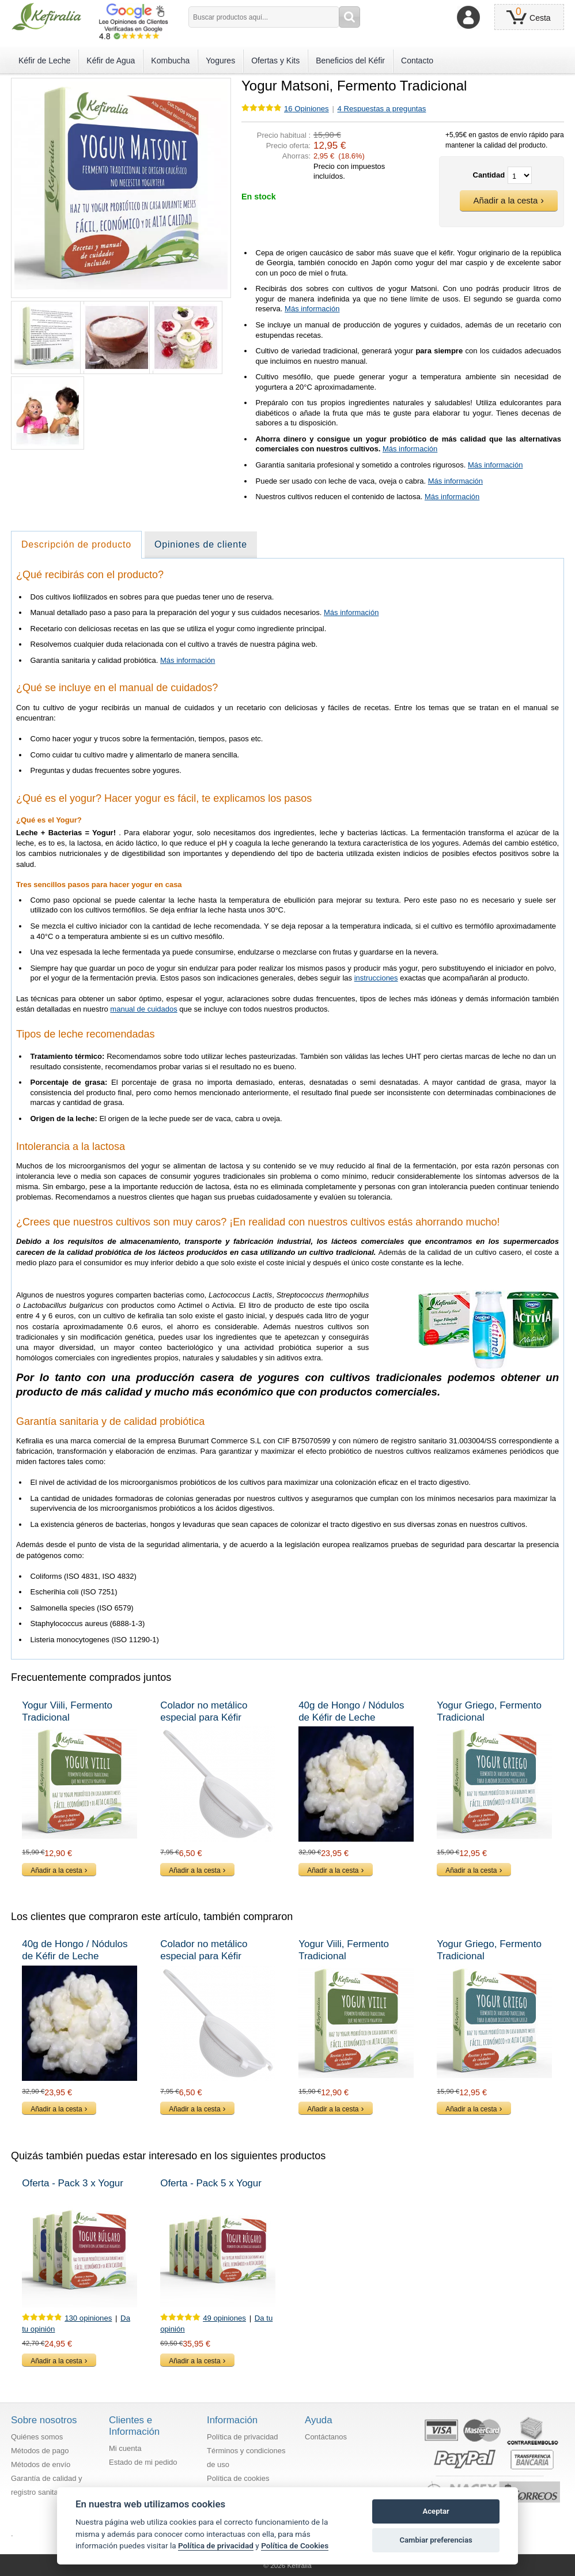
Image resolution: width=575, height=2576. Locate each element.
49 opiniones (224, 2318)
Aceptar (436, 2511)
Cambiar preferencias (435, 2540)
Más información (312, 308)
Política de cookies (238, 2478)
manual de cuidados (143, 1009)
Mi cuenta (125, 2448)
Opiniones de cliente (200, 544)
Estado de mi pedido (143, 2462)
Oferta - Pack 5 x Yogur (211, 2183)
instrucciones (376, 978)
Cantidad (489, 175)
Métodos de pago (40, 2450)
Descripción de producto (76, 544)
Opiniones (306, 108)
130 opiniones (88, 2318)
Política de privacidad (242, 2436)
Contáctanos (326, 2436)
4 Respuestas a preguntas (382, 108)
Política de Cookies (294, 2545)
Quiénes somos (37, 2436)
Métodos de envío (40, 2464)
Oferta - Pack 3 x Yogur (72, 2183)
